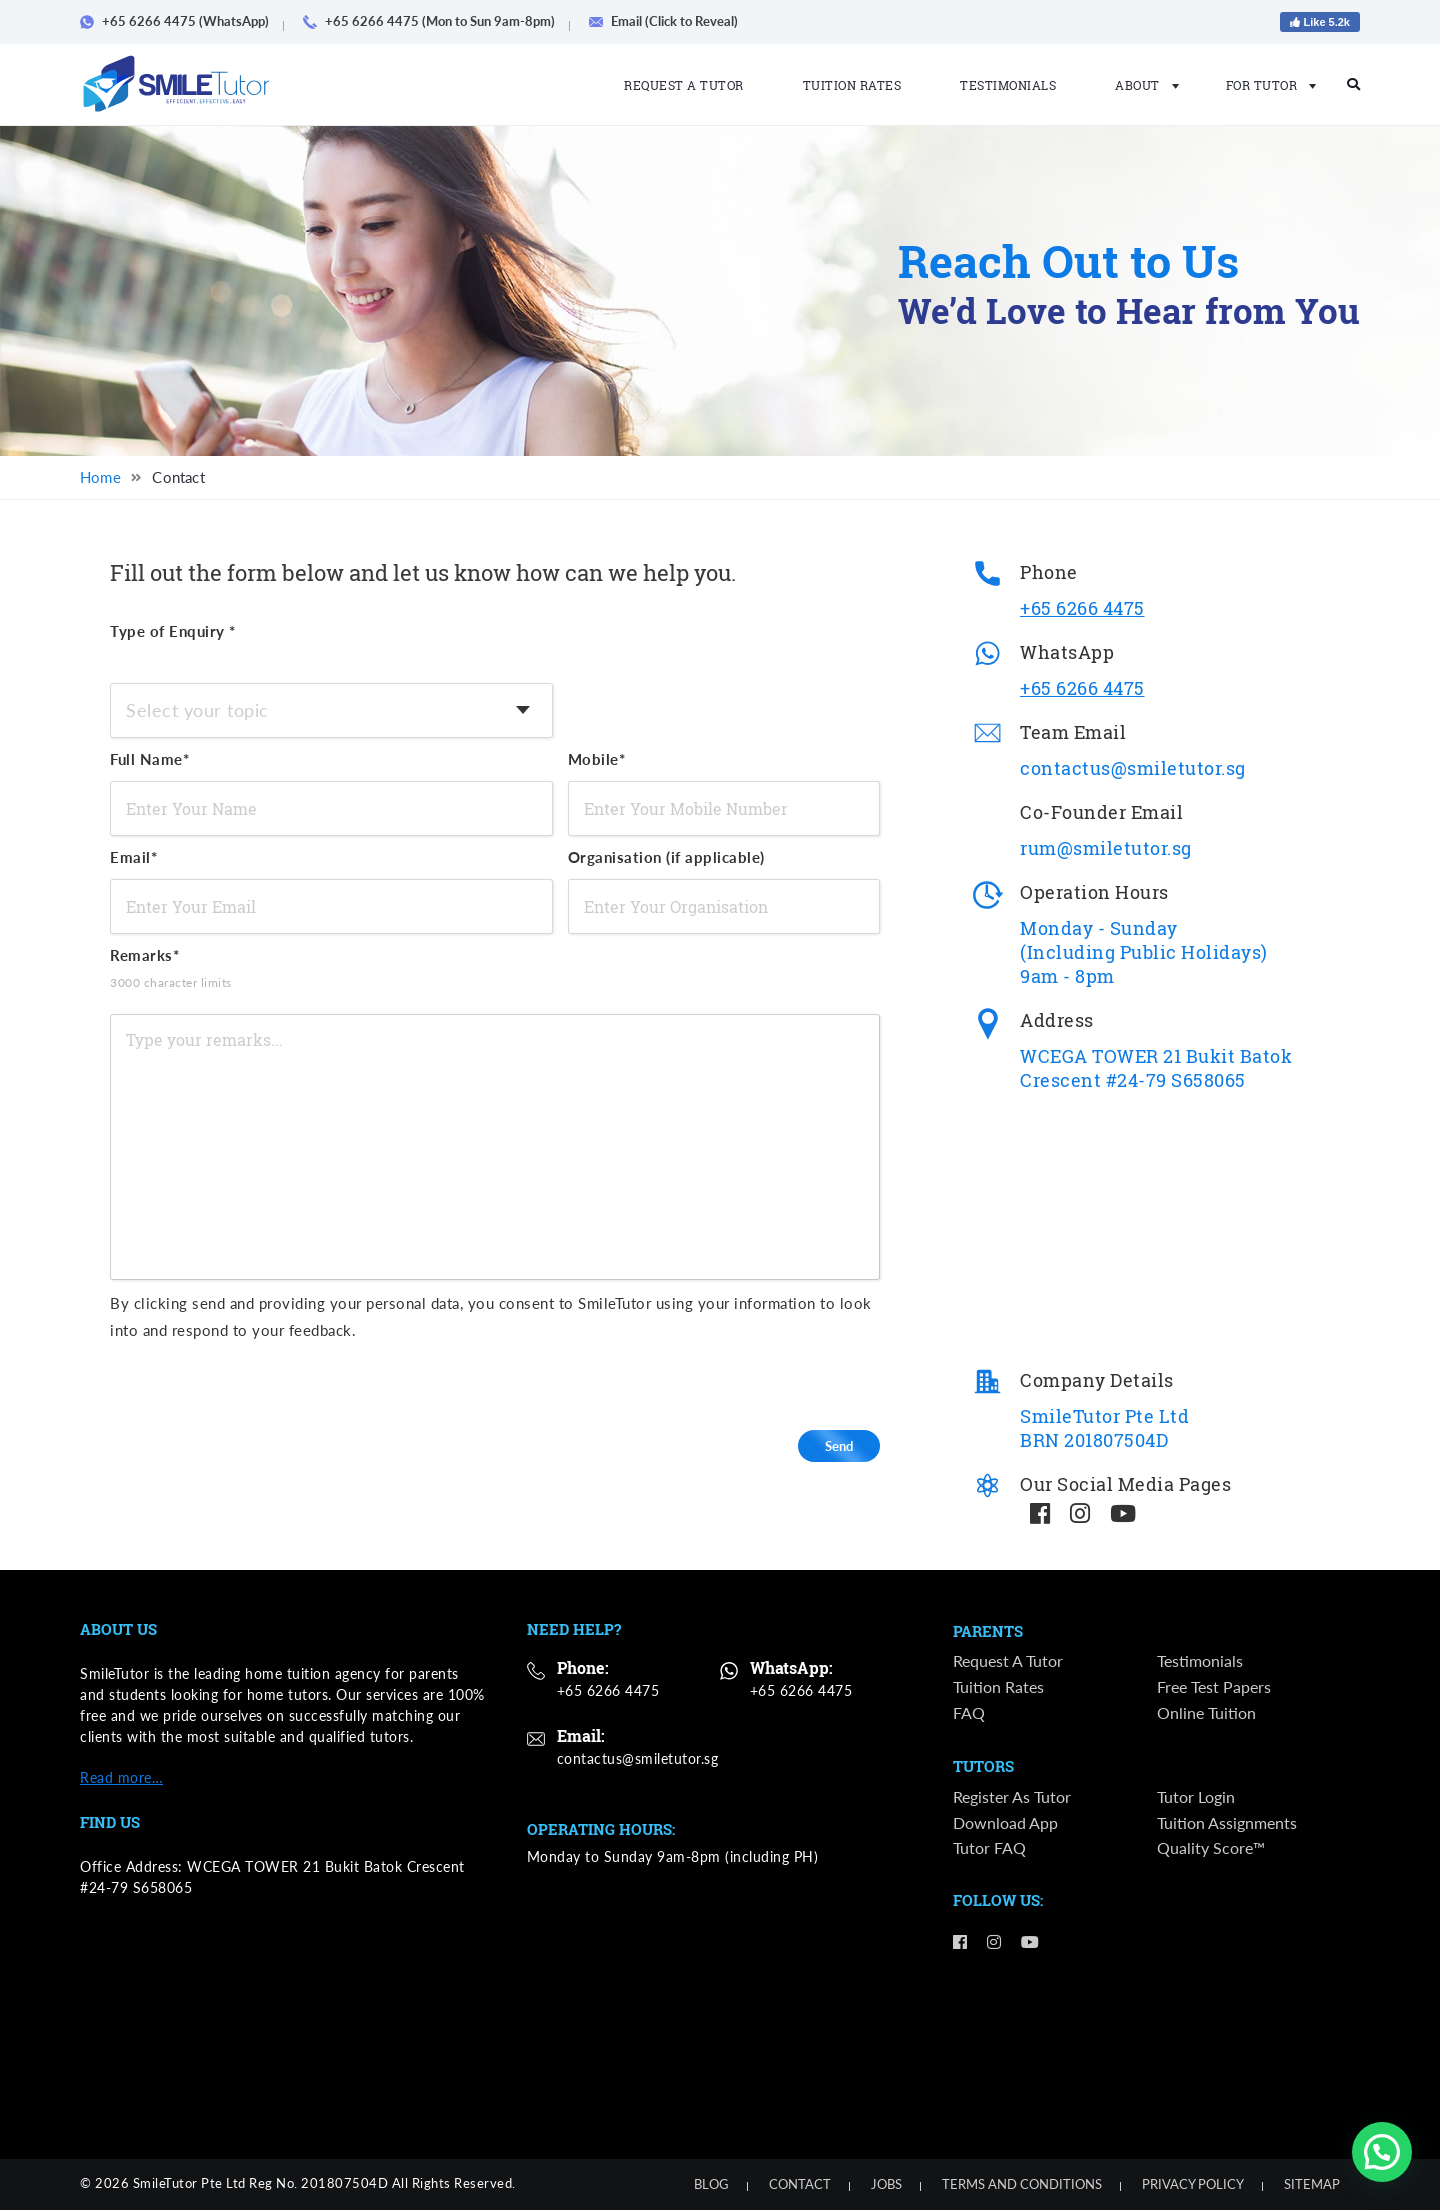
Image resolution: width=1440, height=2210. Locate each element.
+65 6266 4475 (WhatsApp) (181, 21)
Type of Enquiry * (173, 631)
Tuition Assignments (1227, 1822)
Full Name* (149, 759)
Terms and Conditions (1022, 2184)
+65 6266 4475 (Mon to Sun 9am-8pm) (436, 21)
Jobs (886, 2184)
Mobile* (597, 759)
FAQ (969, 1712)
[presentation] (736, 1383)
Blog (711, 2184)
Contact (800, 2184)
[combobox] (331, 710)
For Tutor (1265, 85)
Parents (988, 1632)
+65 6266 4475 (1082, 608)
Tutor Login (1196, 1796)
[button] (1382, 2152)
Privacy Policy (1193, 2184)
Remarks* (205, 971)
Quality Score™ (1211, 1847)
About (1141, 85)
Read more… (121, 1777)
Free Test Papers (1214, 1686)
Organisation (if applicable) (666, 857)
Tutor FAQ (989, 1847)
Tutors (983, 1767)
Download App (1005, 1822)
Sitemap (1312, 2184)
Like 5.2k (1320, 22)
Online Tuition (1206, 1712)
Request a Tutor (684, 85)
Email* (133, 857)
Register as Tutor (1012, 1796)
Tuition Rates (852, 85)
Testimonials (1008, 85)
